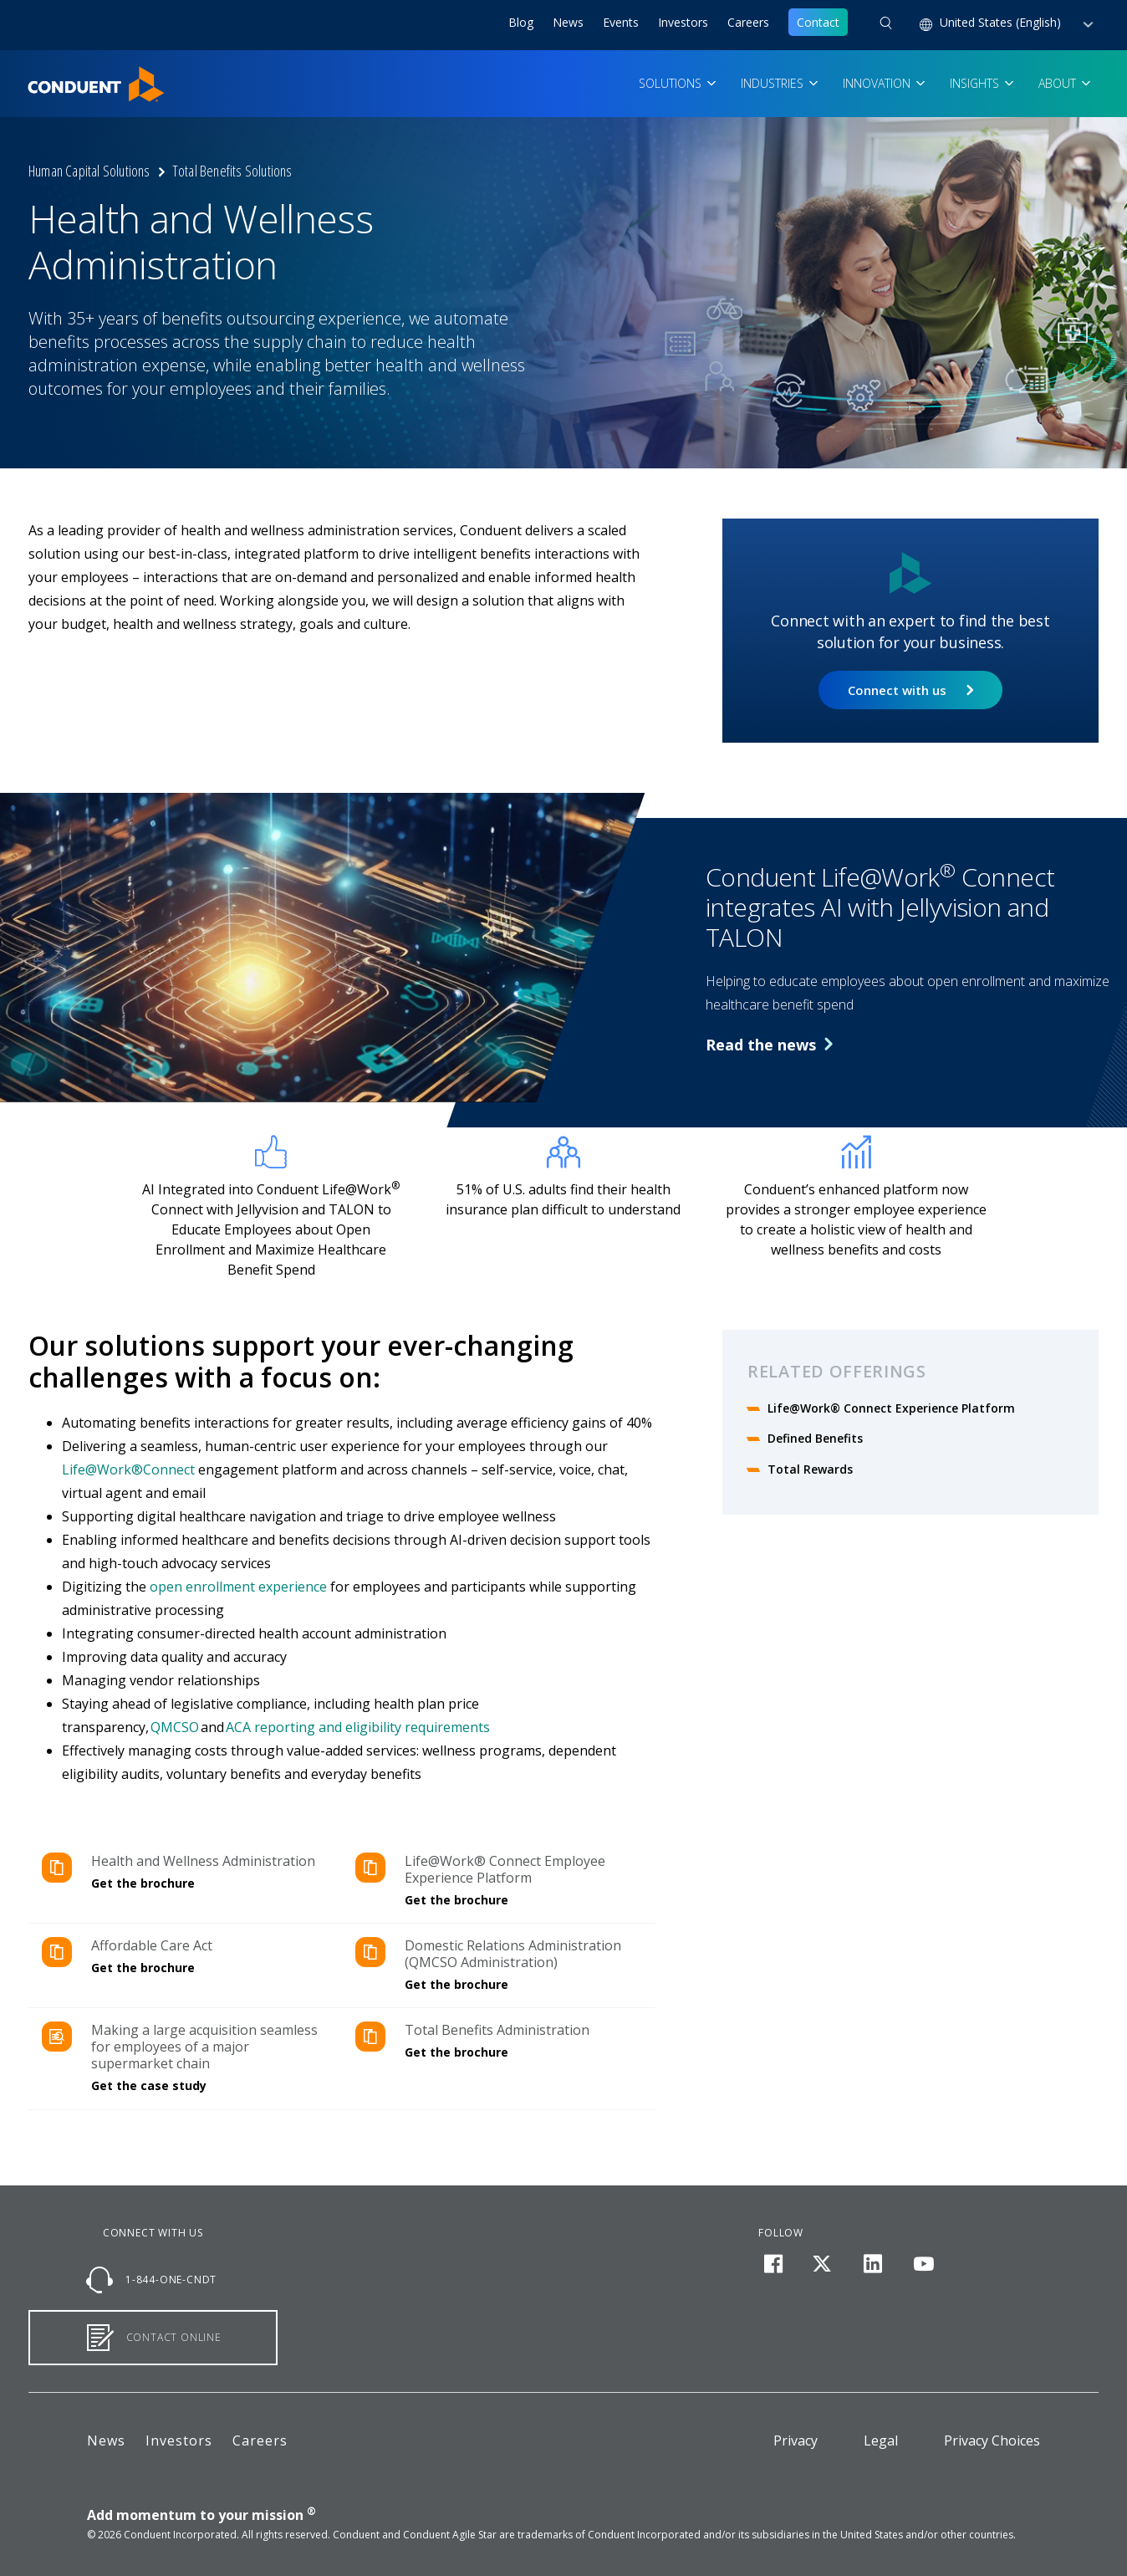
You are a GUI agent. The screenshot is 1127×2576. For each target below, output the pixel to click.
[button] (886, 25)
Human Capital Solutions (89, 171)
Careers (748, 22)
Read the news (769, 1045)
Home (44, 76)
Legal (881, 2440)
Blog (520, 22)
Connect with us (897, 690)
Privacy (795, 2440)
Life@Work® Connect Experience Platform (891, 1408)
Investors (683, 22)
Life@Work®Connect (130, 1469)
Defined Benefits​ (815, 1438)
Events (621, 22)
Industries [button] (774, 83)
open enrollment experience (238, 1586)
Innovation (878, 83)
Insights (976, 83)
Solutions (672, 83)
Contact (818, 22)
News (568, 22)
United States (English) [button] (1002, 22)
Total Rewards (811, 1469)
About (1058, 83)
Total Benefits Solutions (232, 171)
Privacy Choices (992, 2440)
